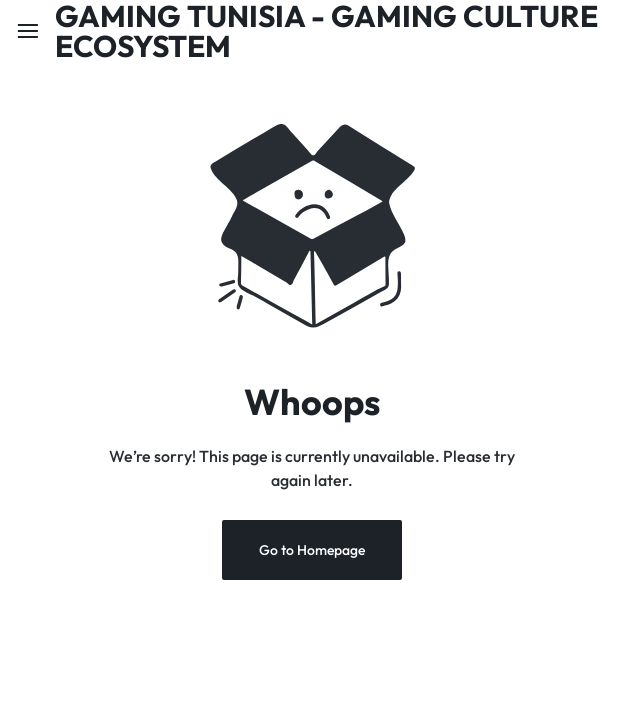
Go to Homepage (312, 550)
